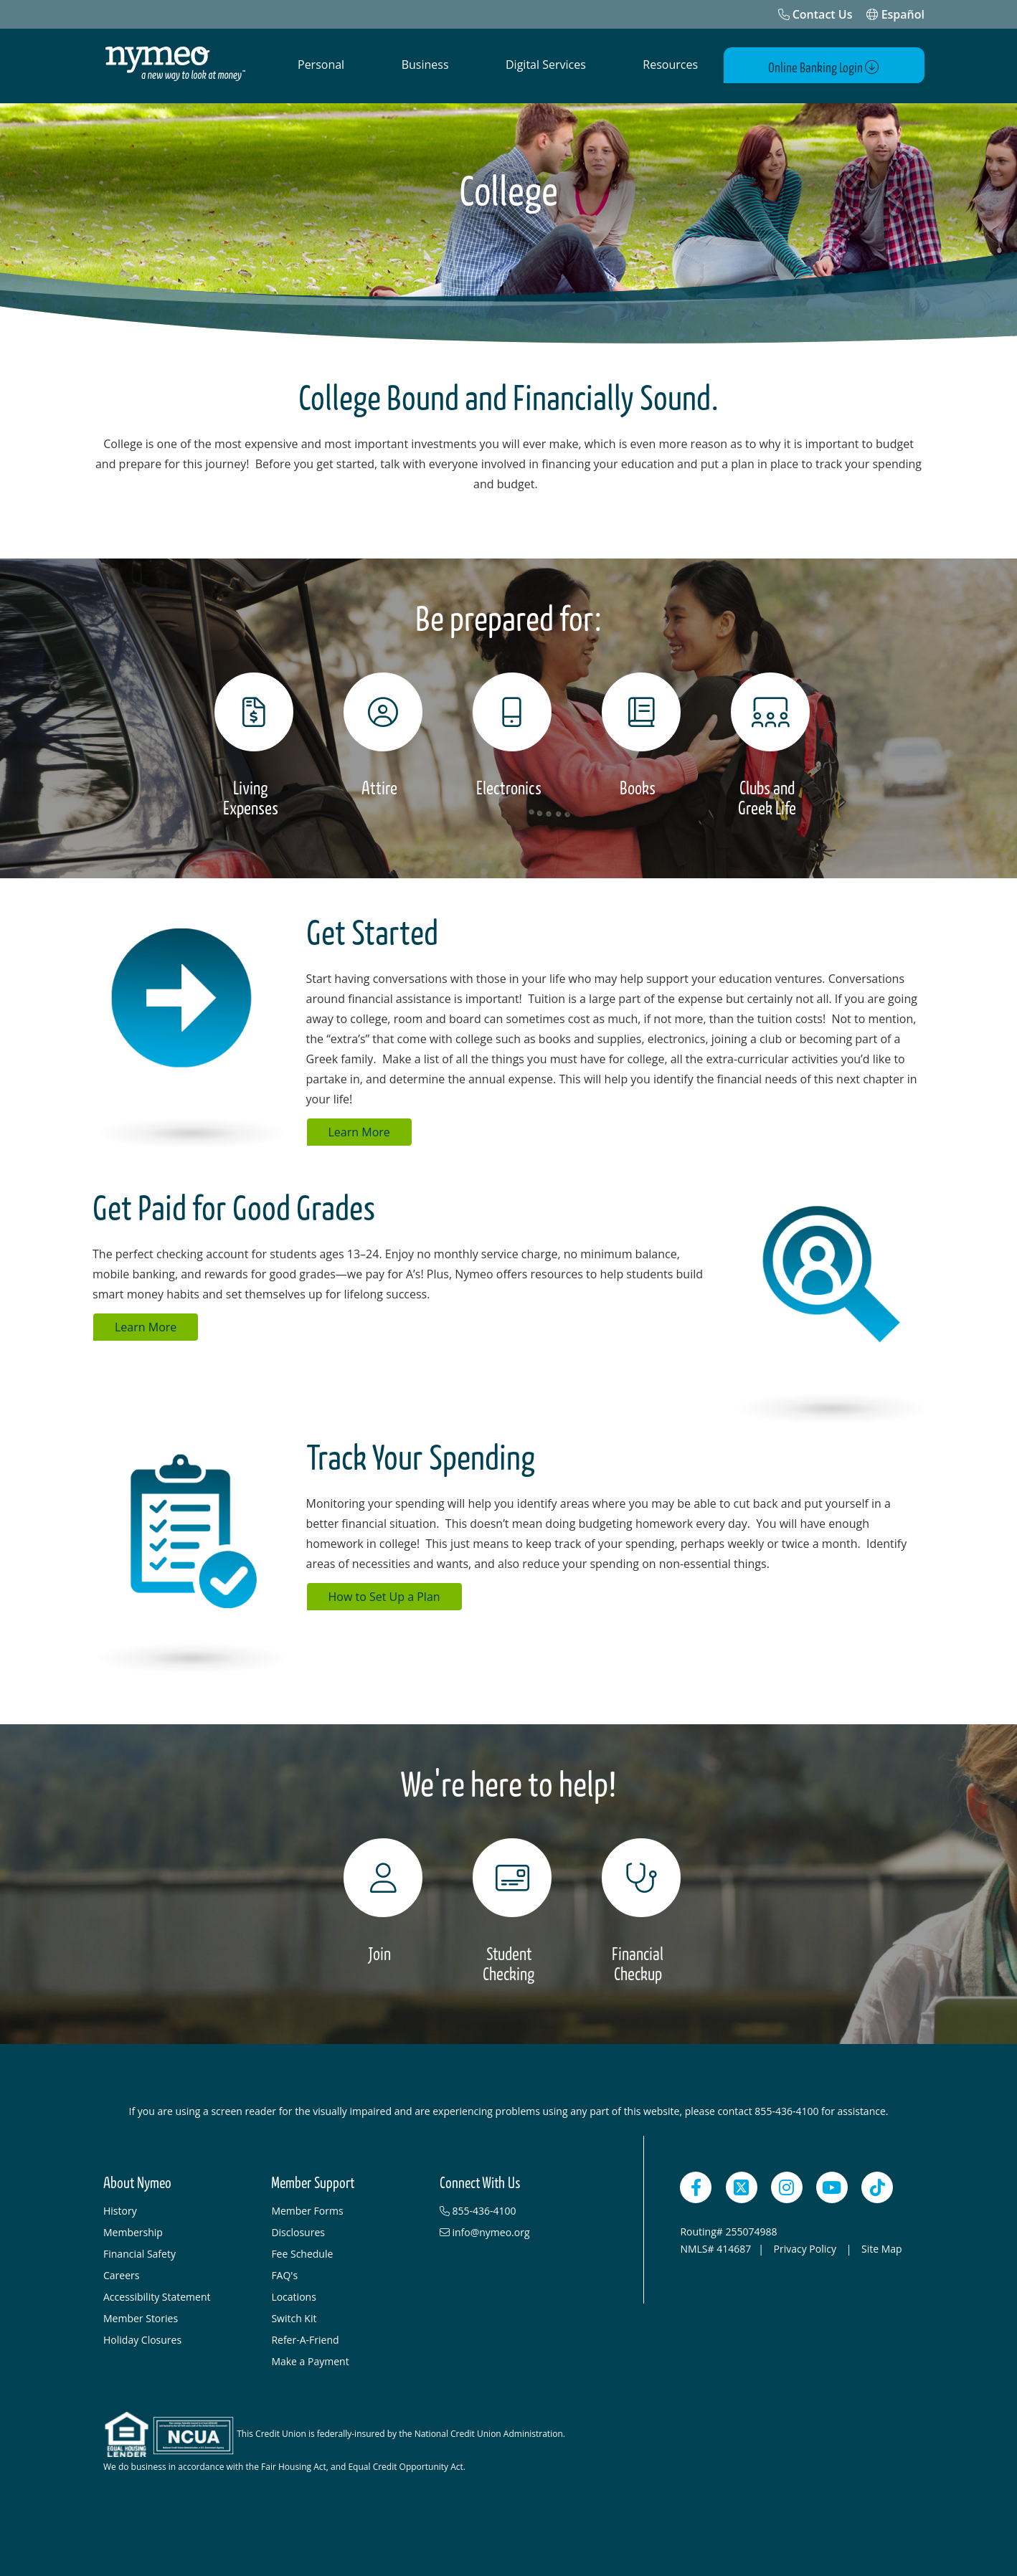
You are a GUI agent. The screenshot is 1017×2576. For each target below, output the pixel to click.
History (120, 2208)
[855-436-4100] (516, 2208)
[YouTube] (832, 2184)
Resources (670, 64)
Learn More (359, 1129)
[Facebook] (695, 2184)
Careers (121, 2272)
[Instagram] (787, 2184)
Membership (133, 2229)
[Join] (379, 1898)
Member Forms (307, 2208)
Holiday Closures (142, 2337)
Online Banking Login (841, 65)
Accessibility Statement (157, 2294)
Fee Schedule (302, 2251)
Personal (321, 64)
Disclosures (298, 2229)
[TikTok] (877, 2184)
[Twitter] (741, 2184)
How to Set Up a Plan (384, 1594)
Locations (293, 2294)
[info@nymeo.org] (516, 2230)
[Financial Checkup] (637, 1908)
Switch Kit (293, 2315)
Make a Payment (310, 2358)
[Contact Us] (815, 14)
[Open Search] (735, 65)
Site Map (881, 2246)
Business (425, 64)
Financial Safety (139, 2251)
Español (895, 14)
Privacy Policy (806, 2246)
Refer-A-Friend (305, 2337)
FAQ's (284, 2272)
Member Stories (140, 2315)
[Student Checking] (508, 1908)
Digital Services (546, 64)
